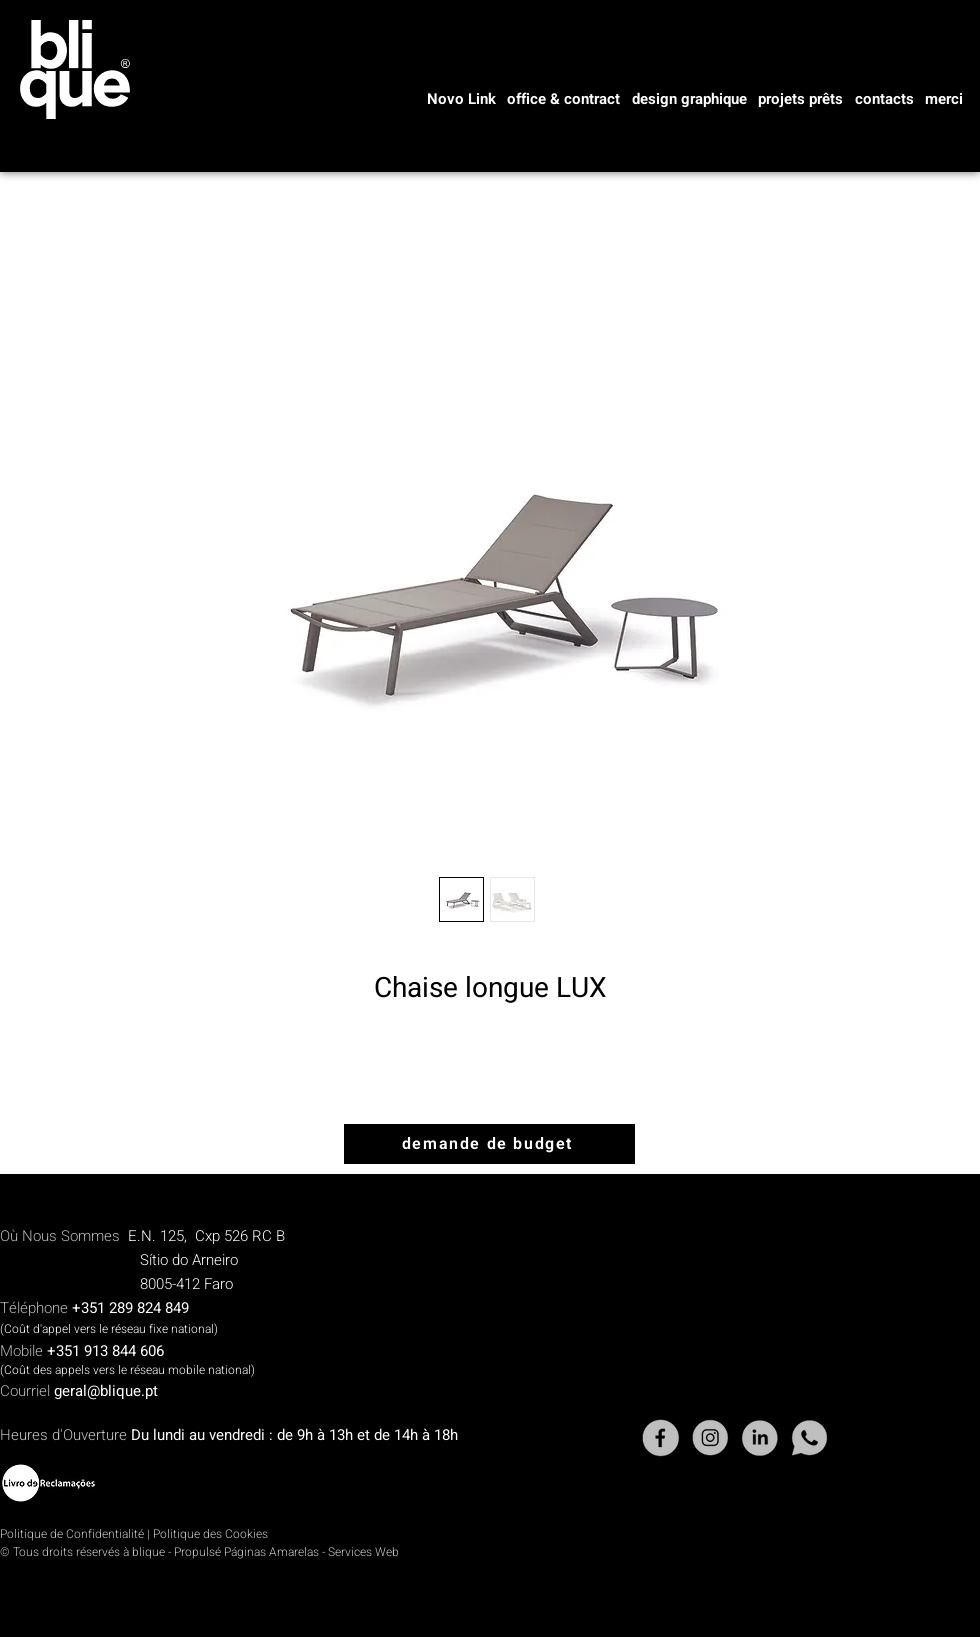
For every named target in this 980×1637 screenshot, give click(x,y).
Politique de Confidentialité (72, 1534)
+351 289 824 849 (130, 1308)
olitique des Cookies (214, 1534)
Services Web (363, 1552)
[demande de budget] (489, 1144)
